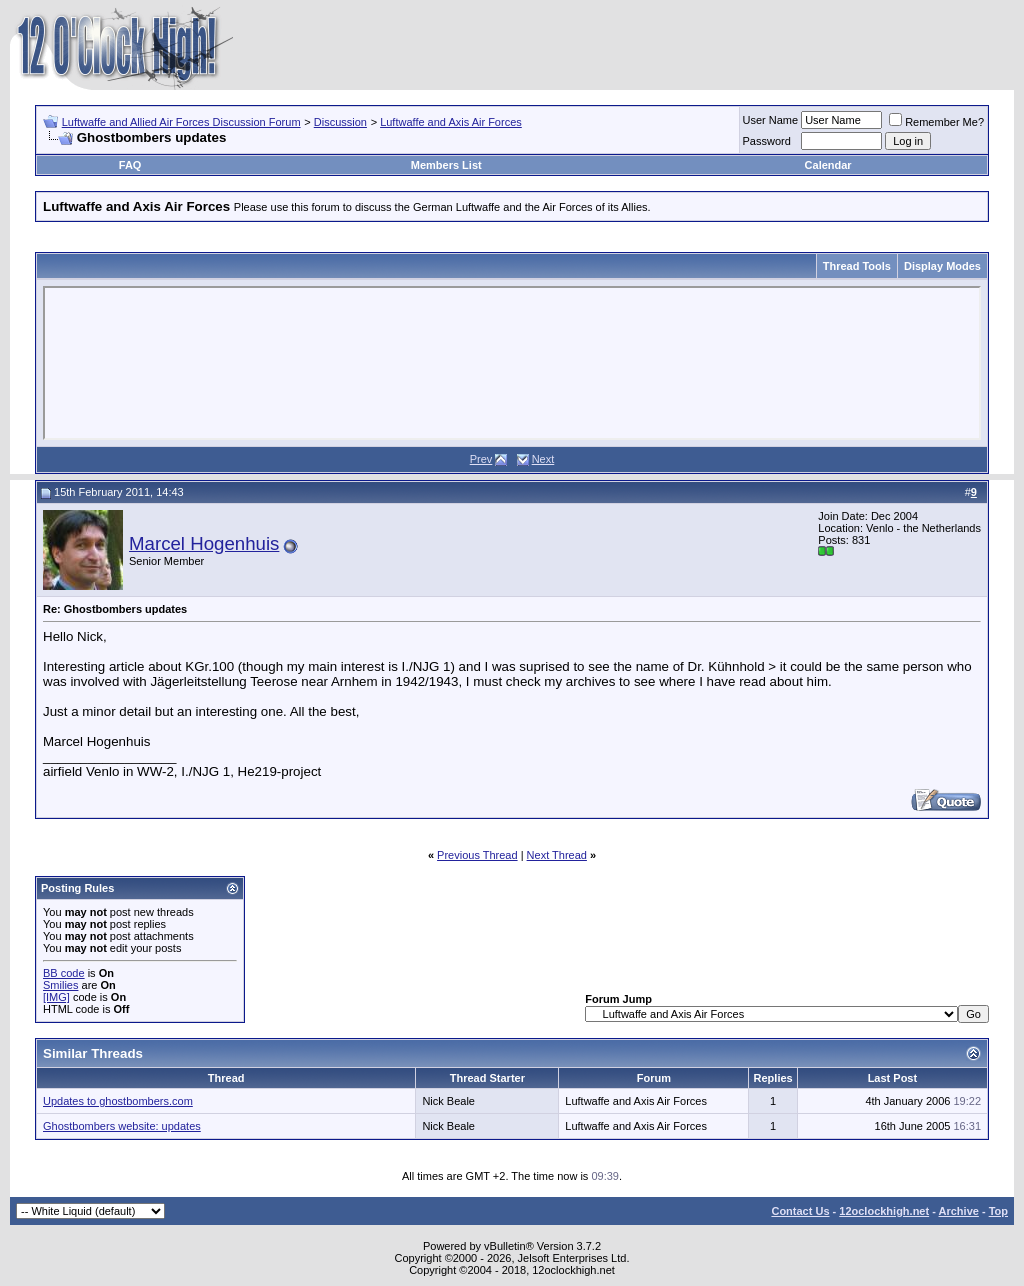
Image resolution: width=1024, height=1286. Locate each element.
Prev (481, 459)
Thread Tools (857, 266)
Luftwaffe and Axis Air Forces (451, 122)
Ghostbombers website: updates (122, 1126)
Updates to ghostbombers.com (118, 1101)
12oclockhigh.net (884, 1211)
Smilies (60, 985)
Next (543, 459)
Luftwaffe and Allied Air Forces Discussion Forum (181, 122)
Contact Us (800, 1211)
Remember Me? (936, 122)
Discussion (340, 122)
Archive (959, 1211)
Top (998, 1211)
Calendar (828, 165)
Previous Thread (477, 855)
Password (767, 141)
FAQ (130, 165)
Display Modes (942, 266)
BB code (64, 973)
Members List (446, 165)
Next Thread (557, 855)
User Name (771, 120)
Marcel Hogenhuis (204, 543)
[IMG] (56, 997)
